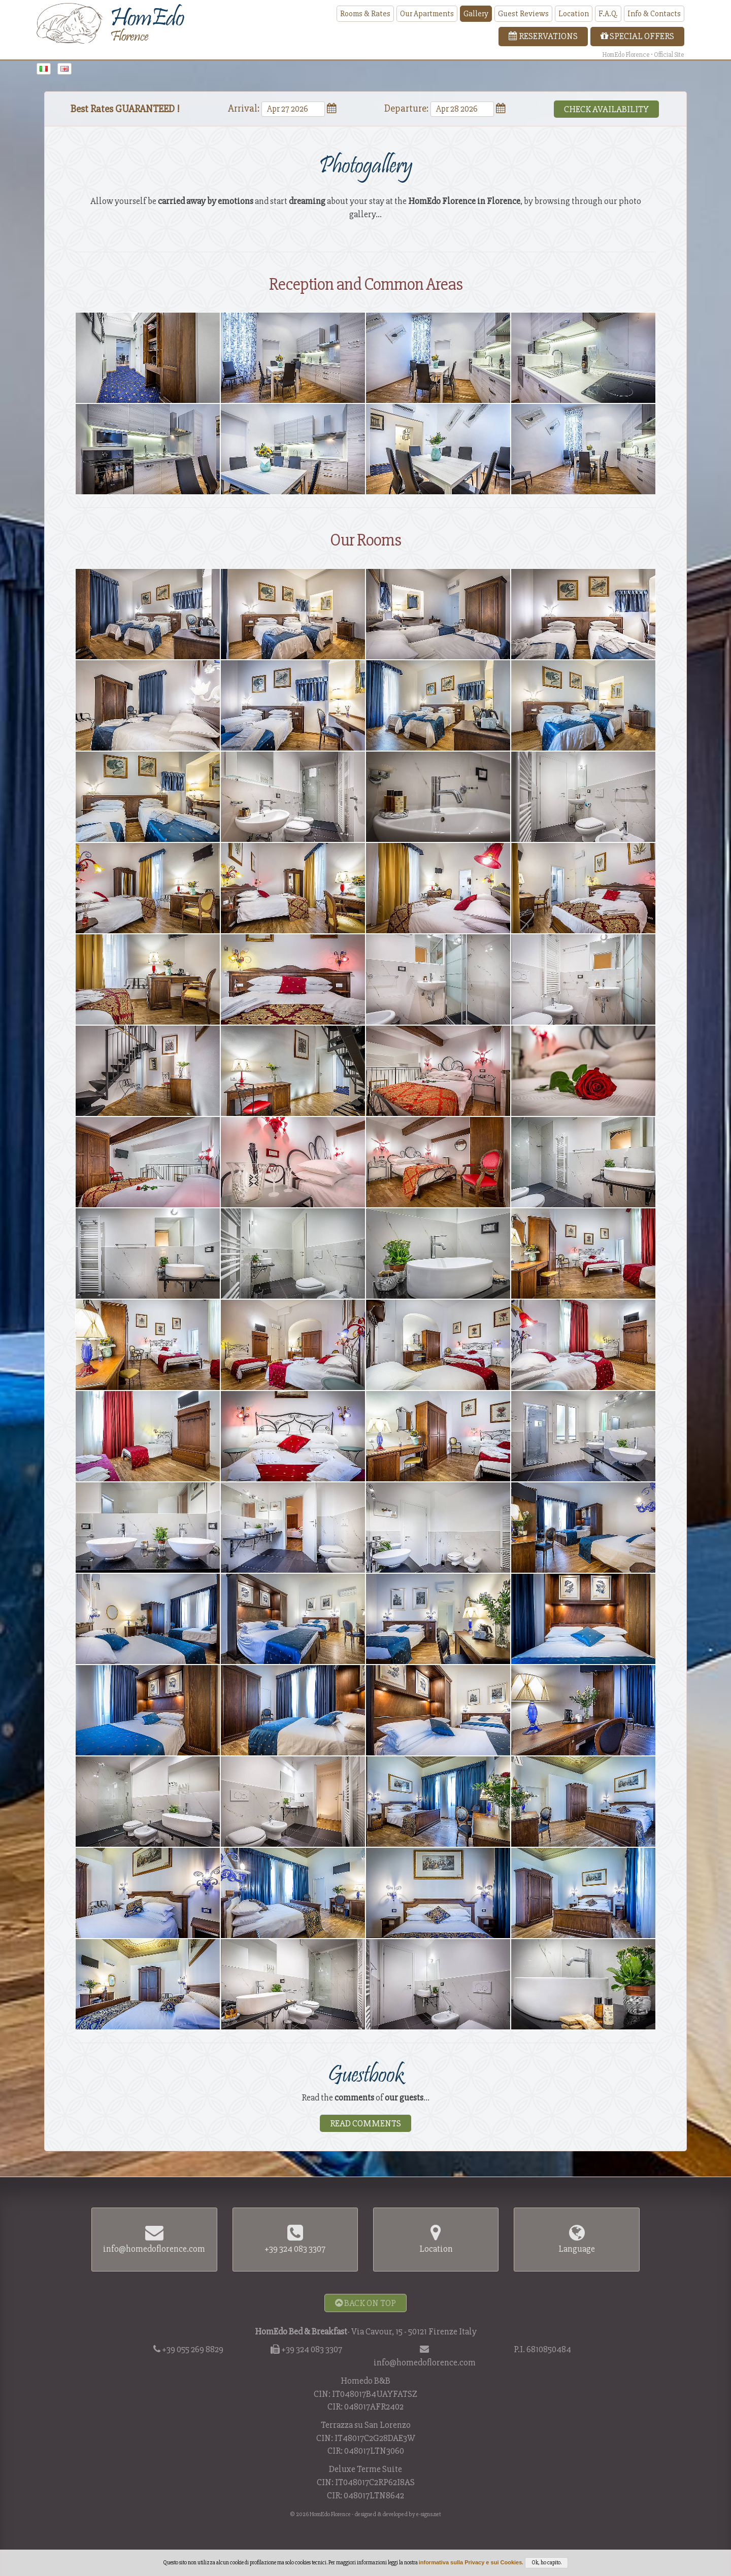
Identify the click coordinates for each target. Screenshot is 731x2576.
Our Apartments (427, 14)
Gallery (475, 14)
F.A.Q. (608, 14)
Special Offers (637, 36)
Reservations (543, 36)
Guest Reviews (523, 14)
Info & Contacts (654, 14)
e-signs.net (428, 2514)
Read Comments (365, 2123)
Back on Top (365, 2303)
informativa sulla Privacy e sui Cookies (470, 2562)
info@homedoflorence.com (425, 2362)
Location (573, 14)
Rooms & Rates (365, 14)
